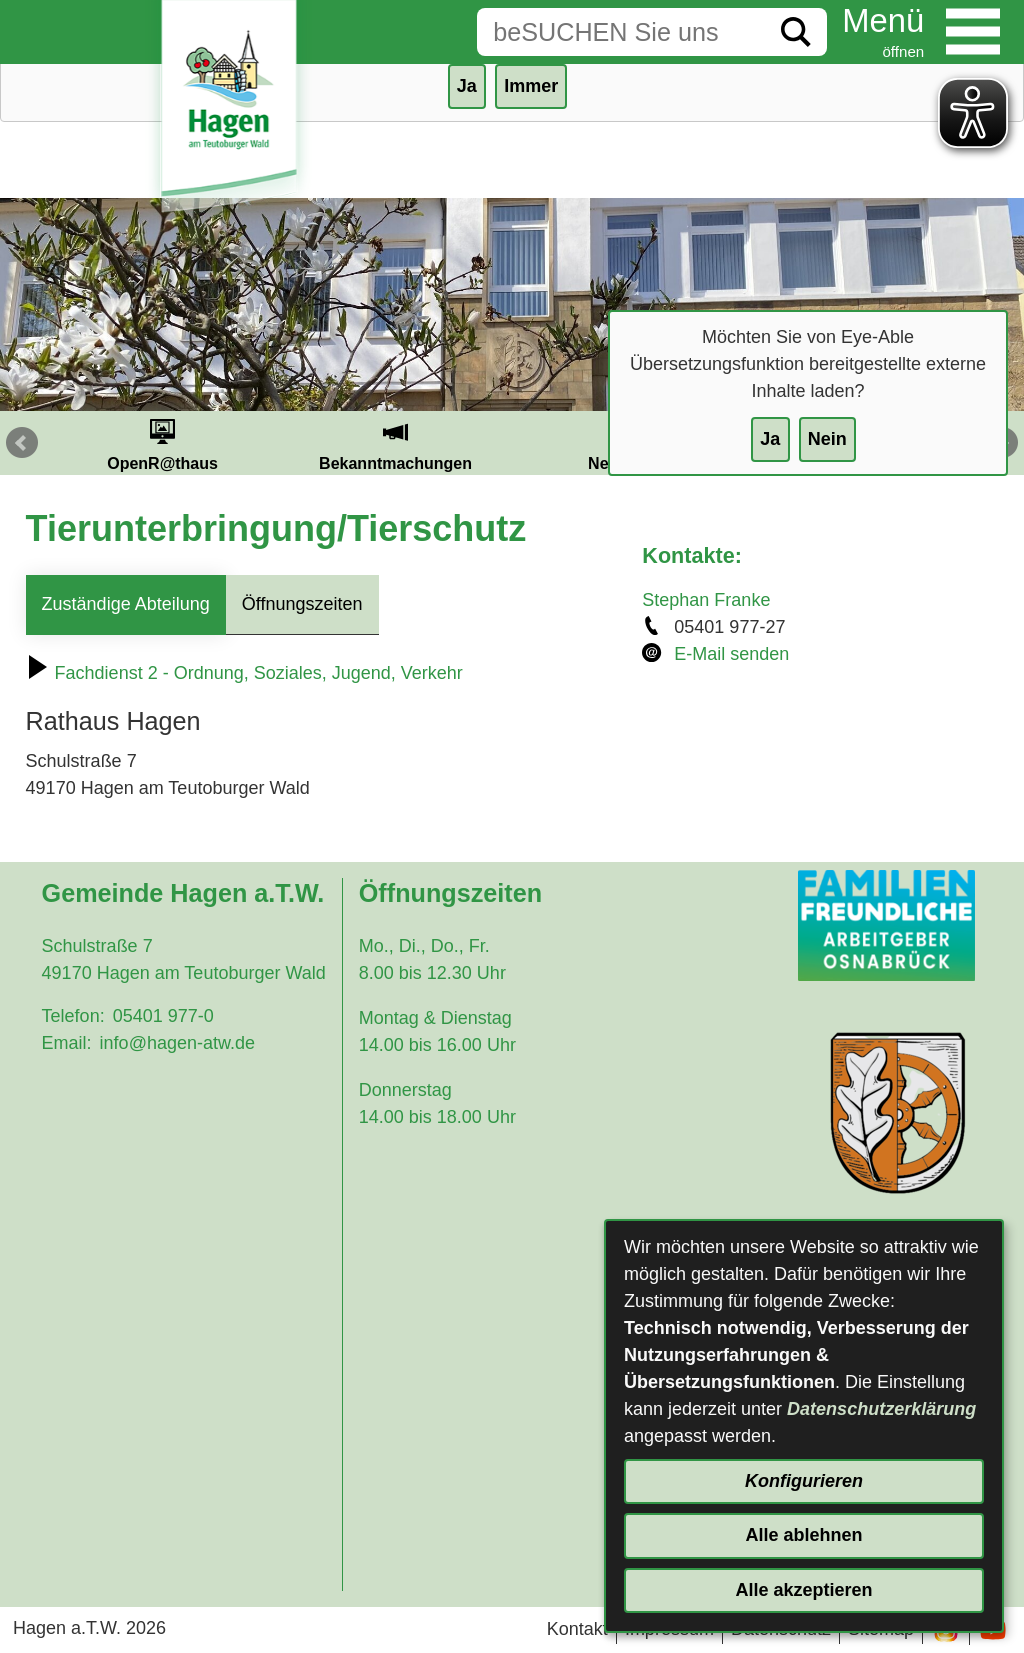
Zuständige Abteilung (126, 604)
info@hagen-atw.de (177, 1043)
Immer (531, 86)
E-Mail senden (731, 654)
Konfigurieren (804, 1481)
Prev (22, 443)
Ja (770, 439)
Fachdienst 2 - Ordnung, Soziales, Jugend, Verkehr (244, 673)
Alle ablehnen (803, 1535)
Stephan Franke (706, 600)
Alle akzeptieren (803, 1590)
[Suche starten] (796, 32)
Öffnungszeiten (302, 604)
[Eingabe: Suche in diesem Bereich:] (621, 32)
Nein (827, 439)
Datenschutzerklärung (881, 1409)
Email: (67, 1043)
